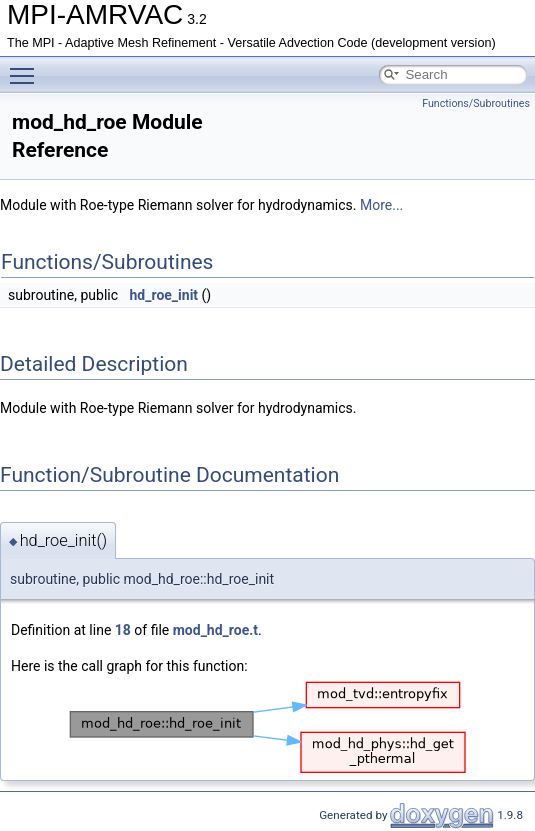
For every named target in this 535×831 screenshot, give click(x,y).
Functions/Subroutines (476, 103)
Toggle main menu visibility (27, 67)
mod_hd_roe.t (215, 630)
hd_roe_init (164, 295)
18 (123, 630)
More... (381, 205)
